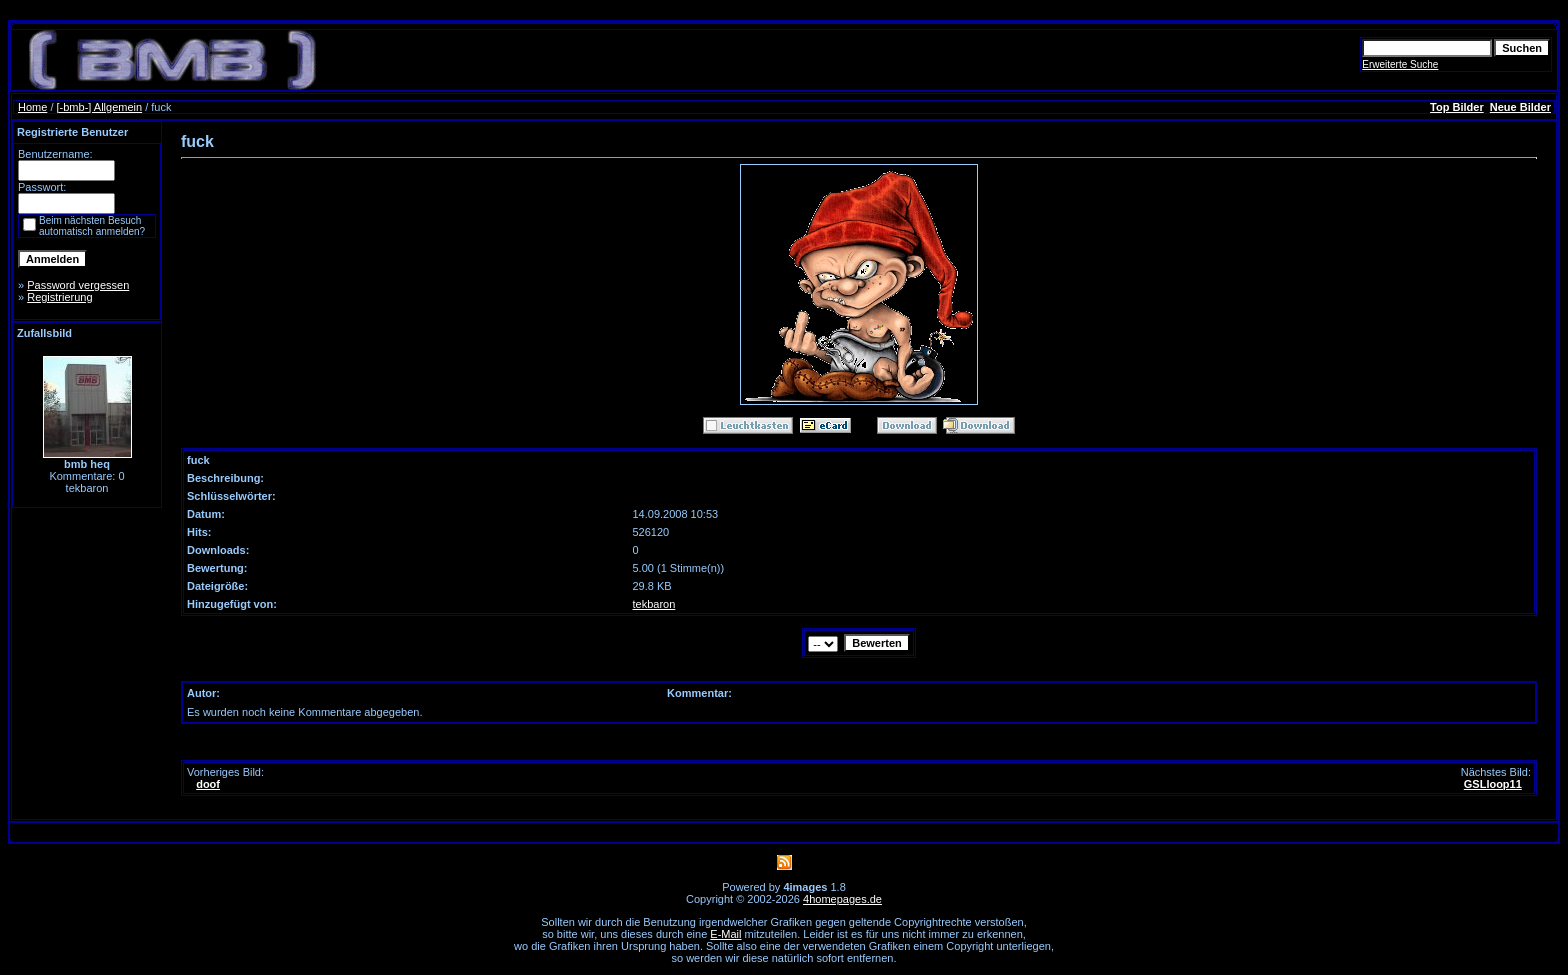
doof (208, 784)
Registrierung (59, 297)
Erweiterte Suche (1400, 64)
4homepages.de (842, 899)
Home (32, 107)
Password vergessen (78, 285)
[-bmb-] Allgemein (100, 107)
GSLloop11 (1493, 784)
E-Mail (725, 934)
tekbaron (654, 604)
